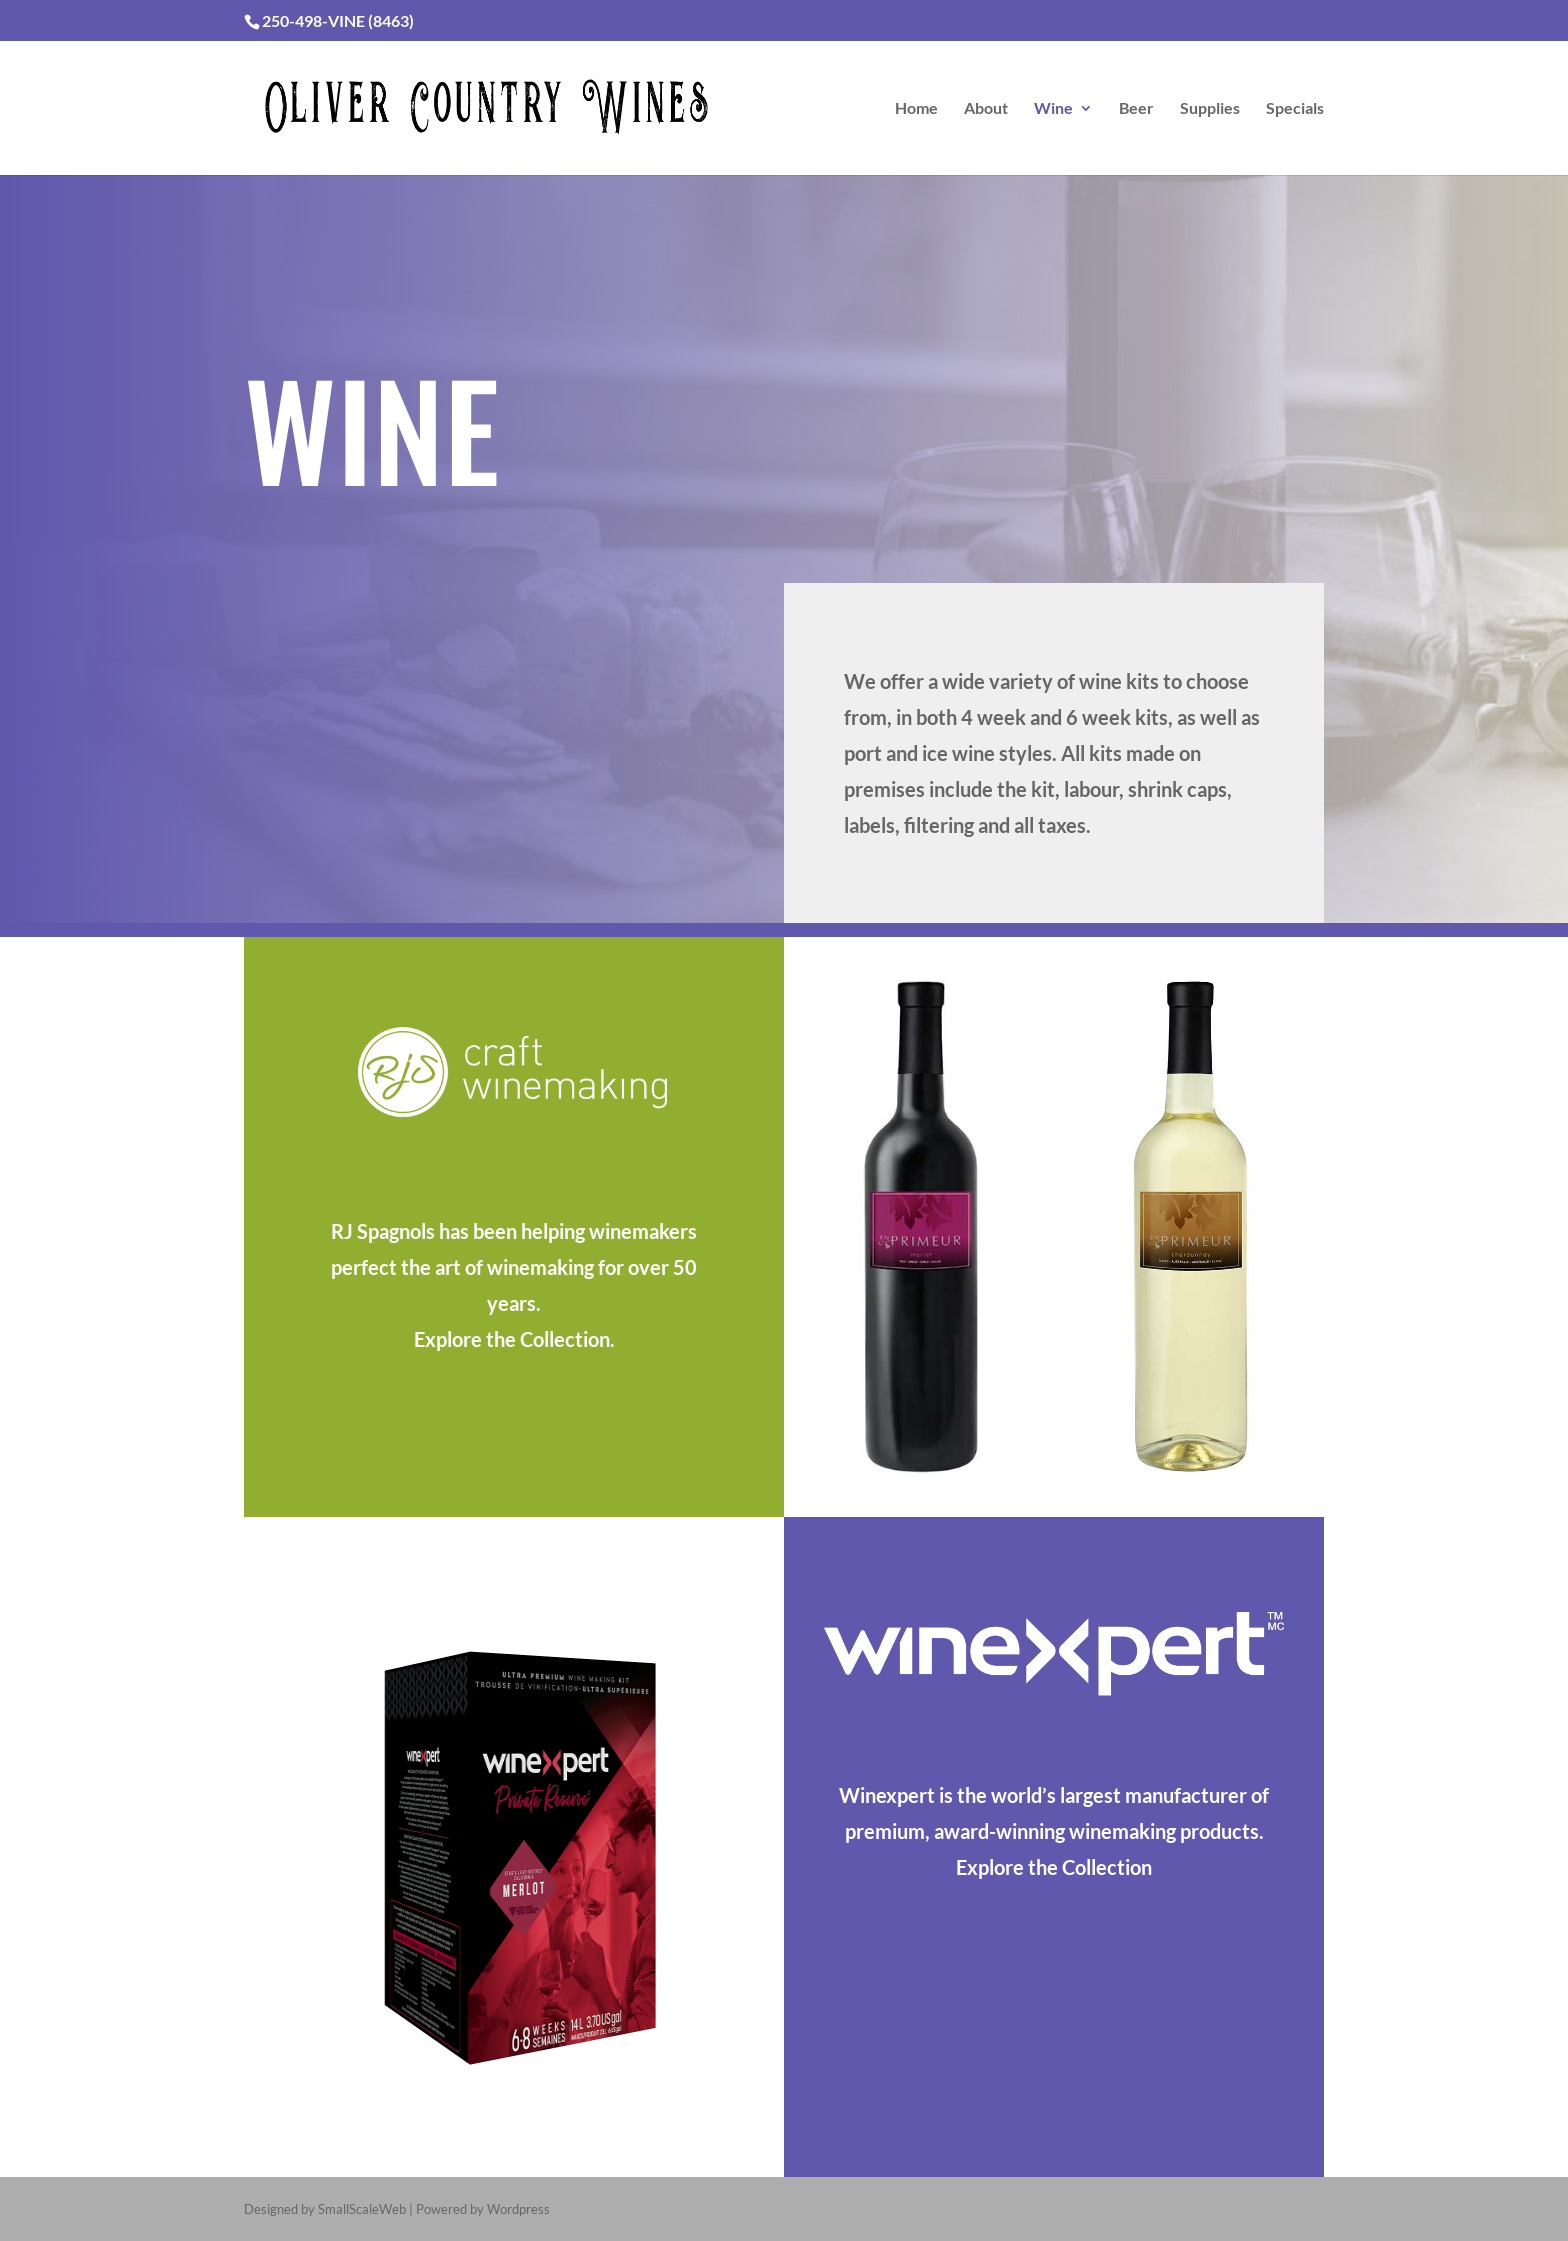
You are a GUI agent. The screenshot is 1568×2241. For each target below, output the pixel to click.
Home (916, 109)
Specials (1295, 109)
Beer (1136, 109)
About (986, 109)
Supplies (1210, 109)
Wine (1053, 109)
